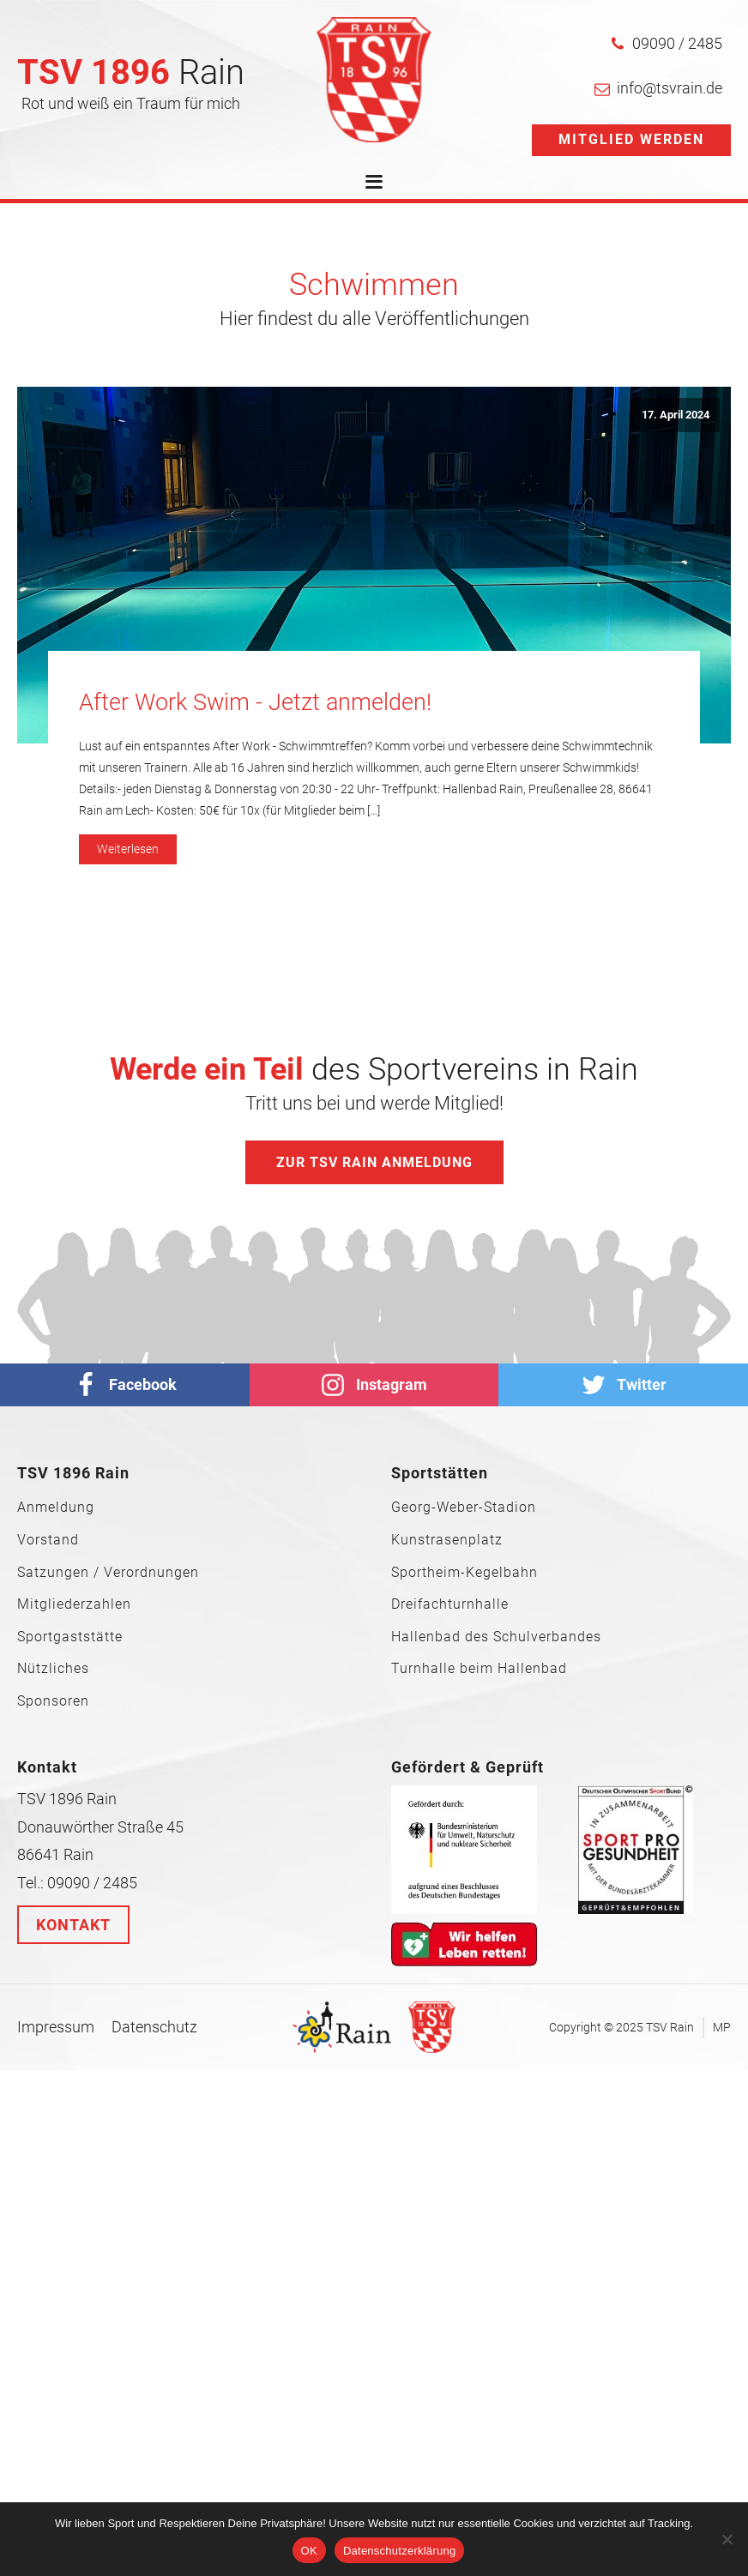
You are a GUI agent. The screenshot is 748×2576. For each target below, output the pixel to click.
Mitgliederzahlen (74, 1604)
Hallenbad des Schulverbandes (496, 1637)
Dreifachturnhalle (450, 1604)
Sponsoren (53, 1701)
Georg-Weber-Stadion (463, 1507)
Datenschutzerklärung (399, 2550)
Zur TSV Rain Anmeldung (374, 1162)
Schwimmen (374, 285)
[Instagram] (374, 1384)
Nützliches (53, 1668)
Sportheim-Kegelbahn (464, 1572)
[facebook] (125, 1384)
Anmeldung (55, 1507)
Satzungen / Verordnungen (108, 1572)
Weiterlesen (128, 849)
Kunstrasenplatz (447, 1540)
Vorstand (48, 1540)
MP (722, 2027)
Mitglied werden (631, 139)
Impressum (55, 2027)
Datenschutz (154, 2027)
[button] (666, 44)
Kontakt (73, 1925)
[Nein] (726, 2539)
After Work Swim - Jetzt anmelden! (255, 702)
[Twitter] (623, 1384)
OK (309, 2550)
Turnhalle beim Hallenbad (479, 1668)
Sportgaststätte (70, 1637)
